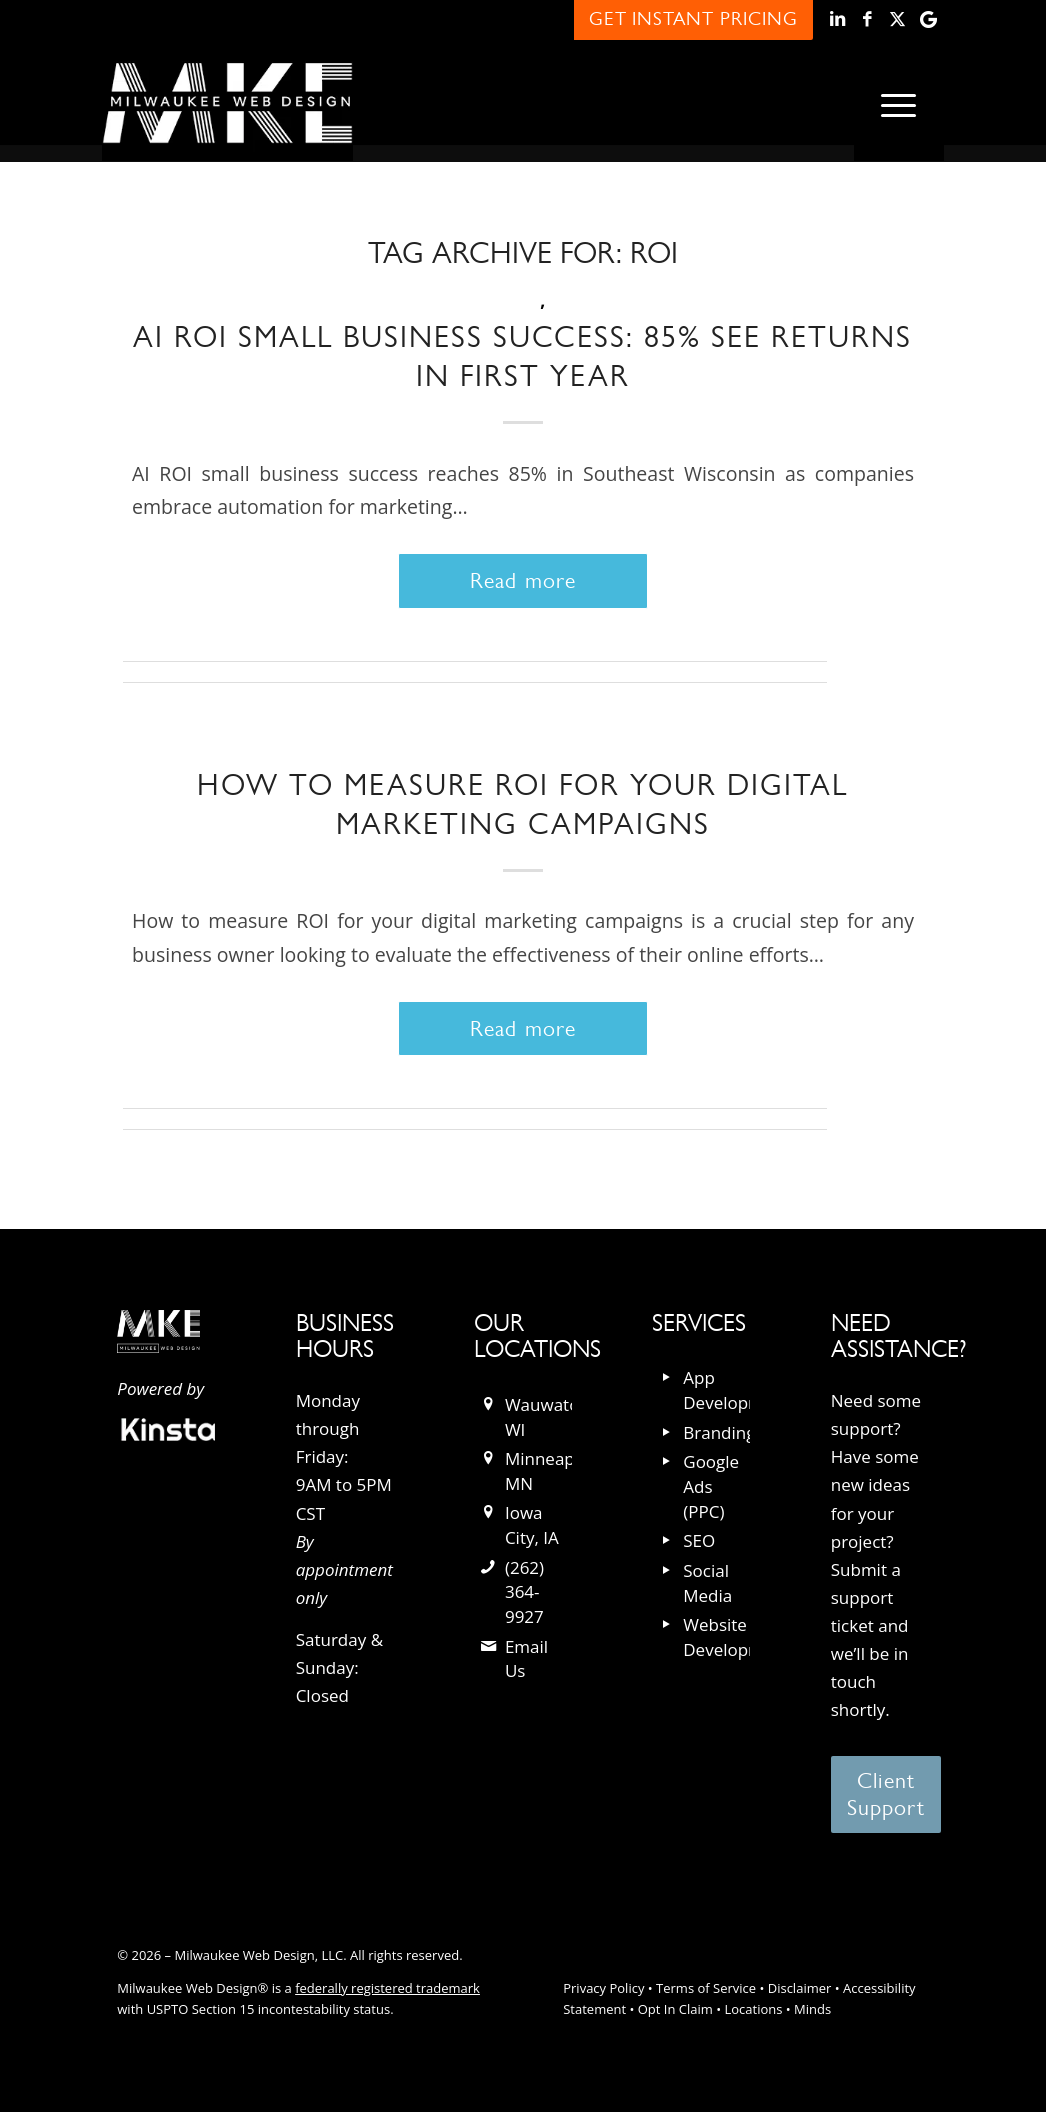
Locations (753, 2009)
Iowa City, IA (532, 1525)
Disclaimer (800, 1988)
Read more (523, 580)
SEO (699, 1540)
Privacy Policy (603, 1988)
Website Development (736, 1637)
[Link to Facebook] (868, 20)
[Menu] (899, 103)
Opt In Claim (675, 2009)
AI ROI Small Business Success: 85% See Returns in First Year (522, 356)
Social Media (707, 1583)
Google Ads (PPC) (711, 1486)
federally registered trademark (387, 1988)
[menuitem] (899, 103)
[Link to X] (898, 20)
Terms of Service (706, 1988)
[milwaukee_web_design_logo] (227, 103)
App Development (736, 1390)
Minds (812, 2009)
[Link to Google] (929, 20)
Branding (719, 1432)
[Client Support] (886, 1794)
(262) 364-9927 (524, 1592)
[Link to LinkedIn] (838, 20)
